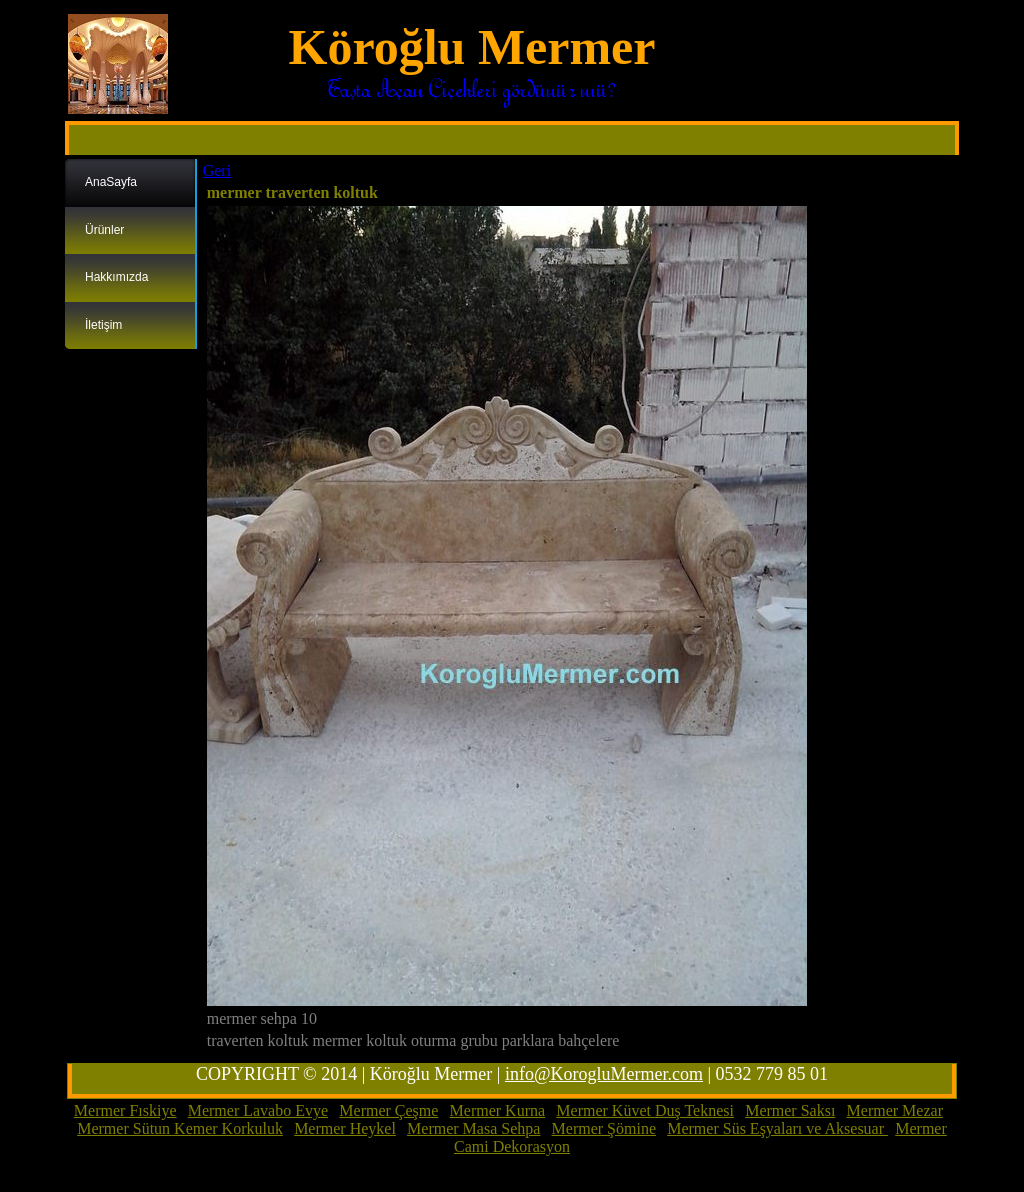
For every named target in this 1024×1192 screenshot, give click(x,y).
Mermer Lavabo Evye (258, 1110)
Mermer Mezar (895, 1110)
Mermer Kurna (498, 1110)
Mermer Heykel (345, 1128)
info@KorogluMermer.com (604, 1074)
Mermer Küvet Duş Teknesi (645, 1110)
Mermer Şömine (604, 1128)
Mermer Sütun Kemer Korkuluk (180, 1128)
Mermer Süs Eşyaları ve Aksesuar (777, 1128)
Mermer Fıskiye (125, 1110)
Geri (217, 170)
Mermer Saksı (790, 1110)
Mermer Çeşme (388, 1110)
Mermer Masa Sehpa (473, 1128)
